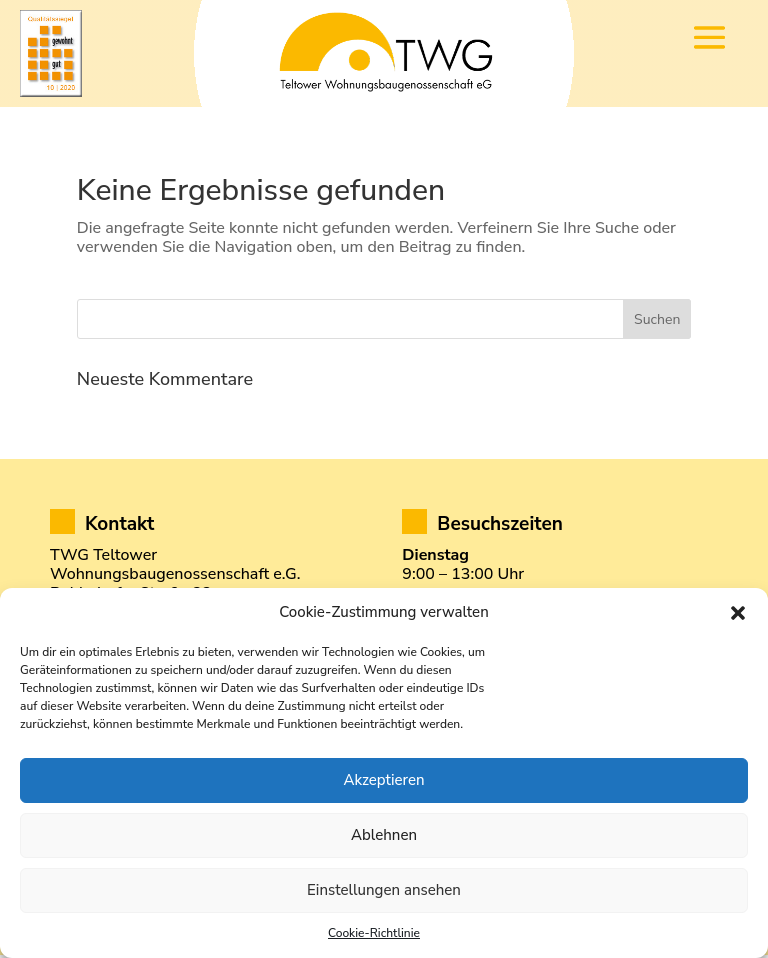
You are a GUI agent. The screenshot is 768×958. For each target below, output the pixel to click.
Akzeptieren (383, 780)
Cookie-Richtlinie (374, 933)
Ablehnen (384, 835)
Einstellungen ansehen (384, 890)
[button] (738, 613)
